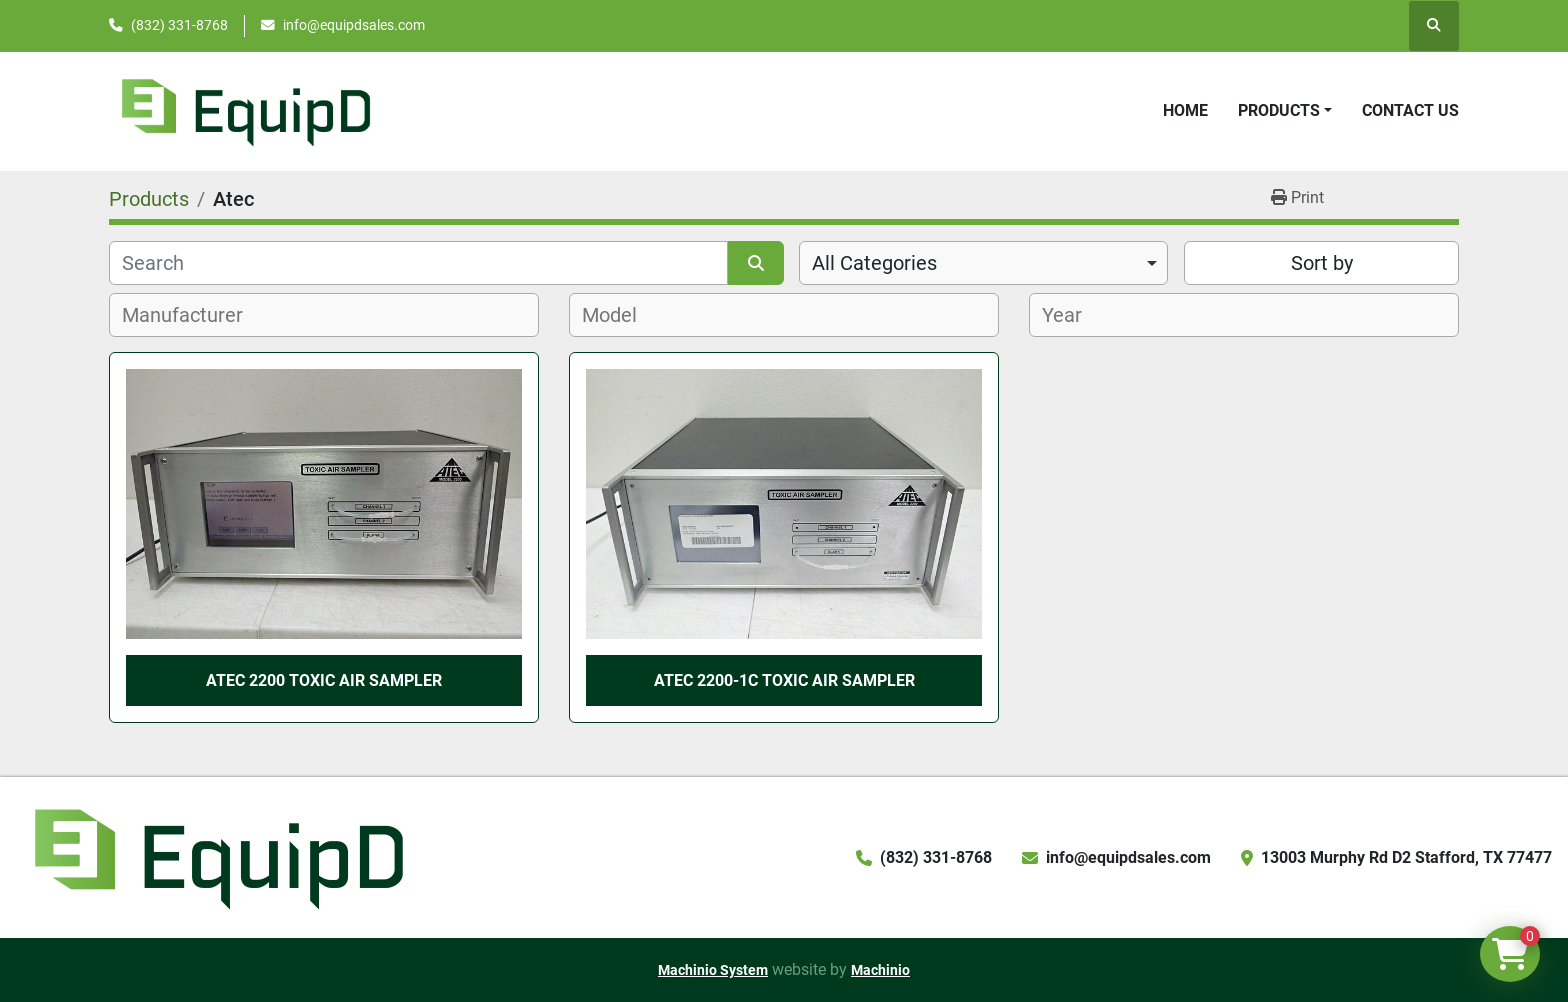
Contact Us (1410, 110)
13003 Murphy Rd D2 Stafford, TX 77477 (1406, 857)
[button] (1285, 111)
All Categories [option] (874, 263)
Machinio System (713, 970)
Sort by (1322, 263)
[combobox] (983, 263)
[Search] (418, 263)
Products (1279, 110)
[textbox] (193, 315)
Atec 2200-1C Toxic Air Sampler (784, 680)
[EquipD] (216, 856)
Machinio (880, 970)
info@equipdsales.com (354, 25)
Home (1185, 110)
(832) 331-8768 (179, 25)
